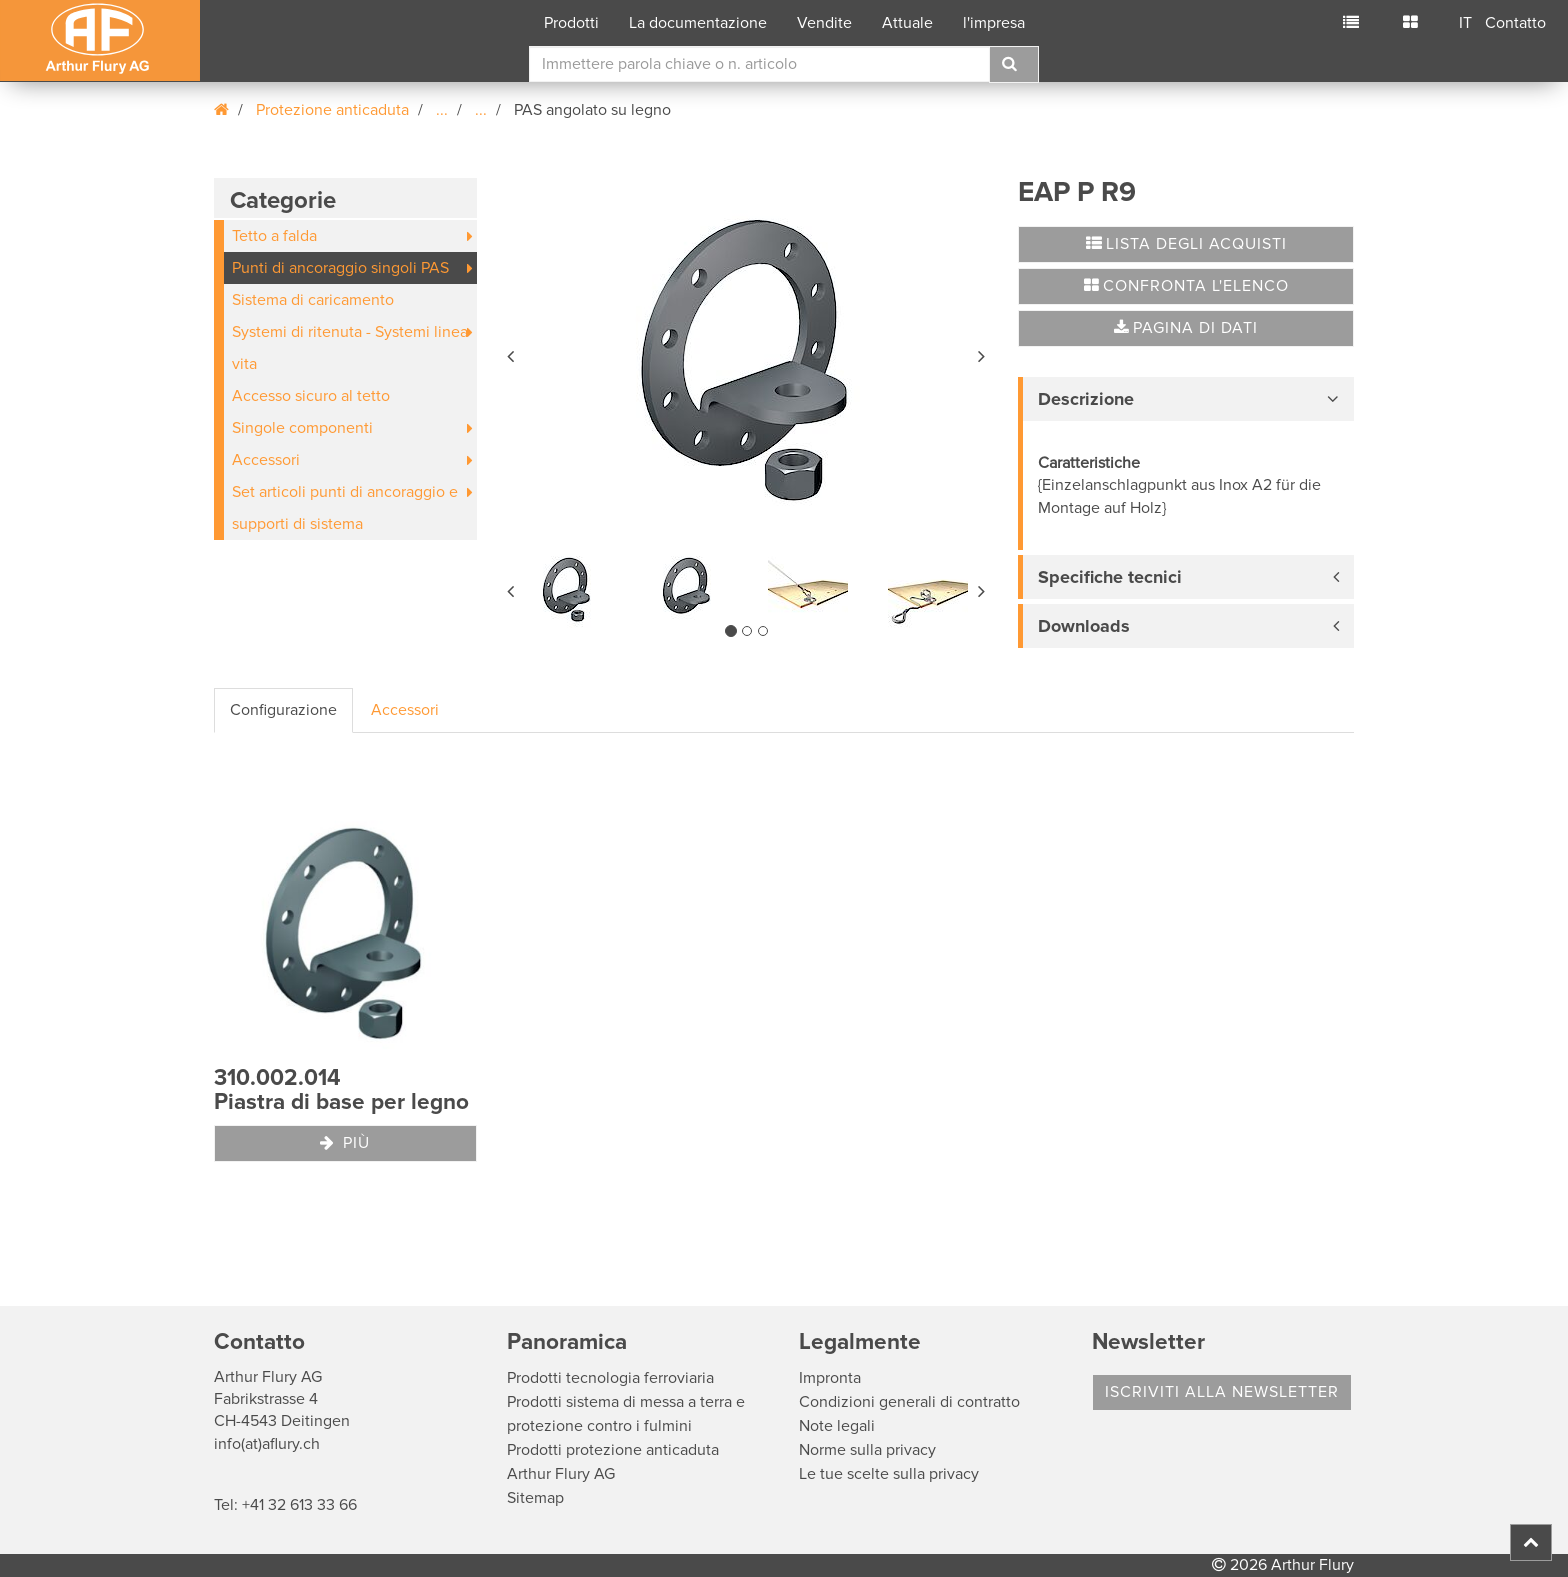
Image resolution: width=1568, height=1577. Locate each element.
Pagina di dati (1186, 328)
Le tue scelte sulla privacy (889, 1474)
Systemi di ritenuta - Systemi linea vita (350, 348)
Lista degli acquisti (1186, 244)
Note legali (837, 1426)
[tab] (1186, 399)
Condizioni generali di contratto (909, 1402)
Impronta (830, 1378)
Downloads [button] (1084, 626)
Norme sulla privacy (867, 1450)
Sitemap (535, 1498)
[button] (512, 353)
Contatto (1515, 23)
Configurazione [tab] (283, 710)
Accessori (266, 460)
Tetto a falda (274, 236)
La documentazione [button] (698, 23)
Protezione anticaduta (332, 110)
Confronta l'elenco (1186, 286)
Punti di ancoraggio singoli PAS (340, 268)
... (442, 110)
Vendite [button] (824, 23)
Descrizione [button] (1086, 399)
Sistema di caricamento (313, 300)
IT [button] (1465, 23)
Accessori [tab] (405, 710)
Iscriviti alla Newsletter (1222, 1392)
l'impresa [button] (994, 23)
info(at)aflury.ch (267, 1444)
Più (345, 1143)
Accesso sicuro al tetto (311, 396)
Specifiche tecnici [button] (1110, 577)
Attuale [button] (907, 23)
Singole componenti (302, 428)
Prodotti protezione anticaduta (613, 1450)
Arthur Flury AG (561, 1474)
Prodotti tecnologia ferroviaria (610, 1378)
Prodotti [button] (571, 23)
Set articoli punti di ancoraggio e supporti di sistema (345, 508)
